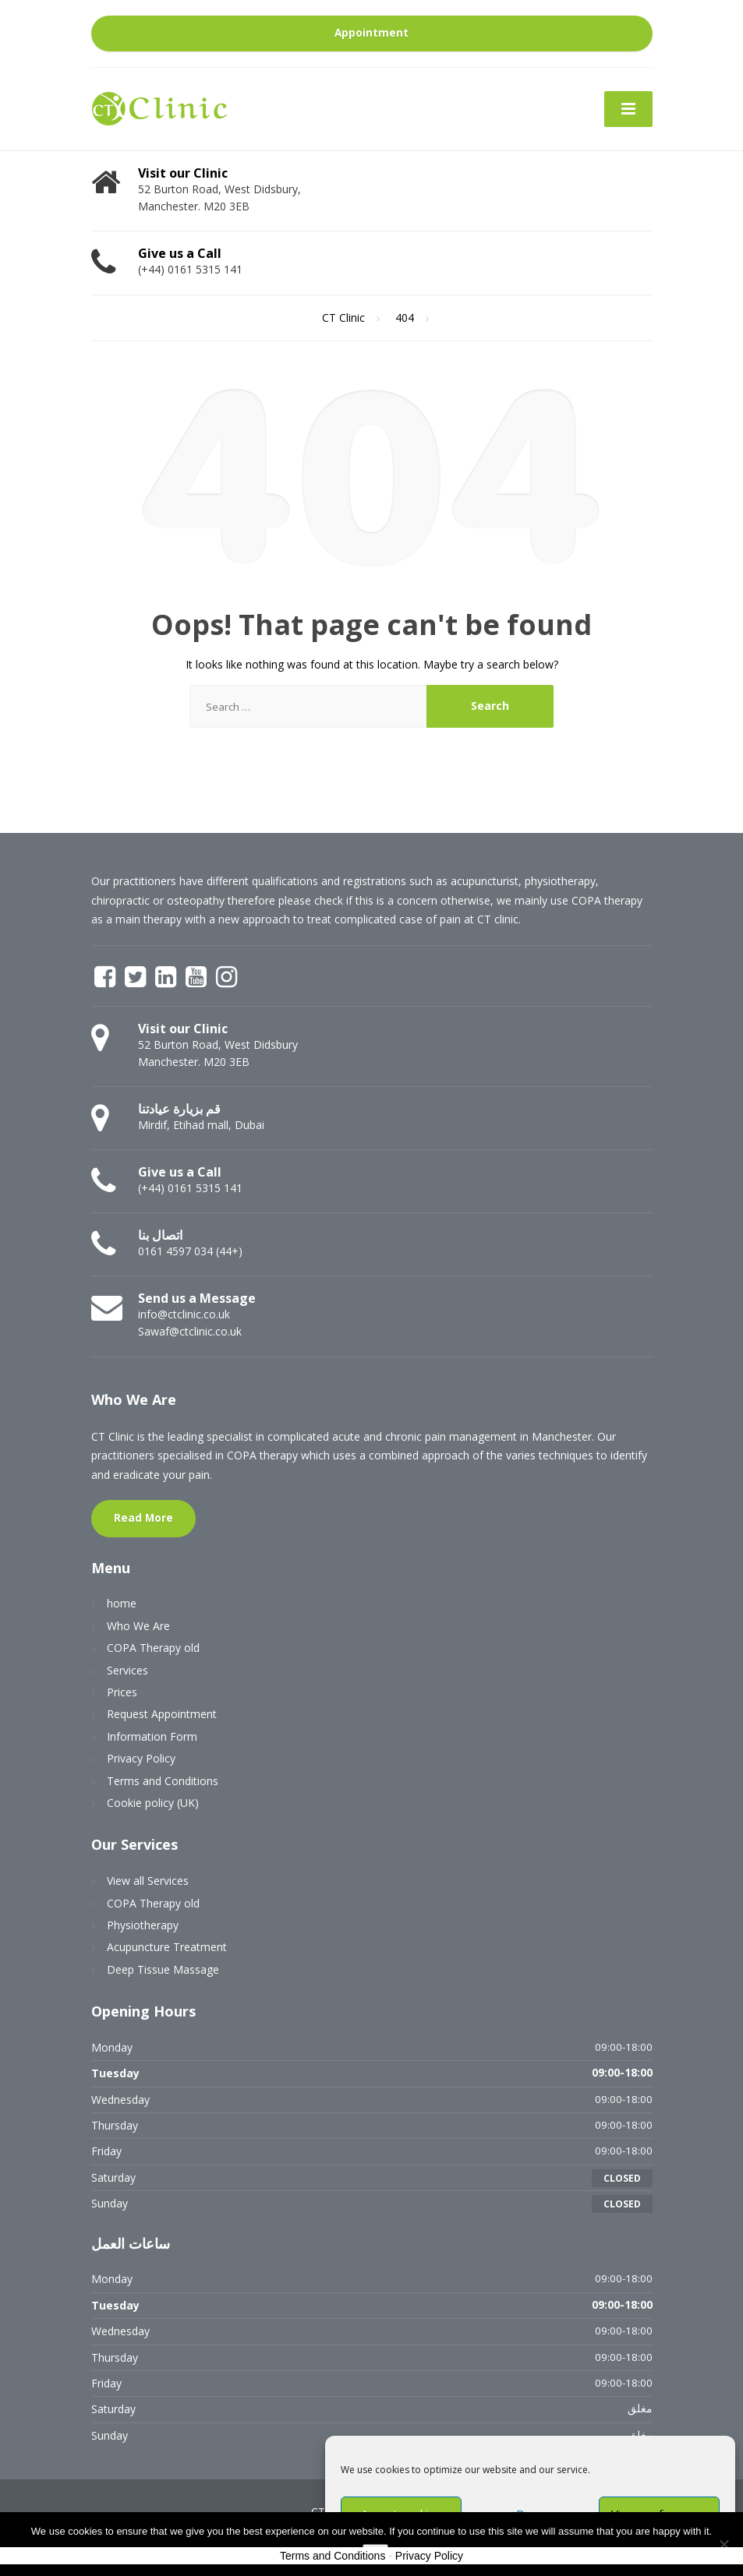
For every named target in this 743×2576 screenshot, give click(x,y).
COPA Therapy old (153, 1647)
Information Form (152, 1736)
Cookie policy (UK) (153, 1802)
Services (127, 1670)
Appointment (371, 33)
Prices (122, 1692)
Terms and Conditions (162, 1780)
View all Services (148, 1880)
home (121, 1603)
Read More (143, 1518)
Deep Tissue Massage (163, 1969)
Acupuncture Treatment (167, 1946)
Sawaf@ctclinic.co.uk (190, 1331)
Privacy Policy (141, 1758)
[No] (723, 2544)
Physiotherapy (143, 1925)
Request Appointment (162, 1713)
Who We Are (138, 1625)
